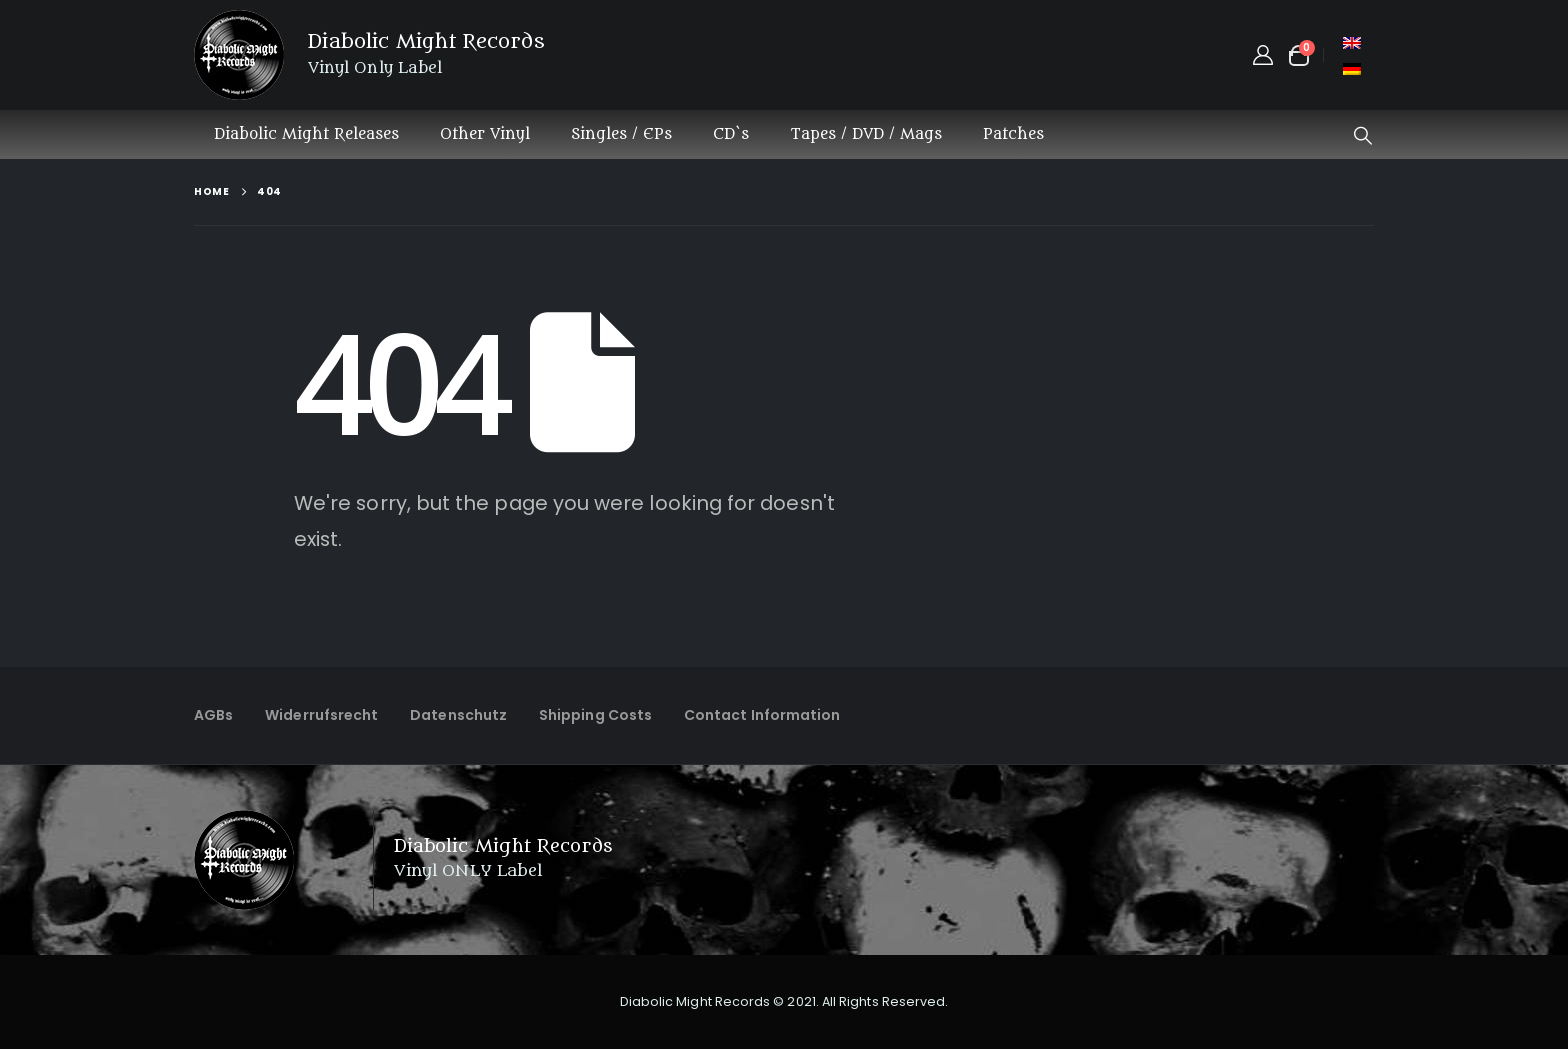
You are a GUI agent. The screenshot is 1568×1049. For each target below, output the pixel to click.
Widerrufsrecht (321, 715)
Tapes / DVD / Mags (866, 134)
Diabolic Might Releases (306, 134)
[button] (1363, 136)
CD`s (731, 134)
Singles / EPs (621, 134)
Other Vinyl (485, 134)
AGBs (213, 715)
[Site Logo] (239, 55)
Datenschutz (458, 715)
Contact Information (762, 715)
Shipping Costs (595, 715)
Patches (1013, 134)
